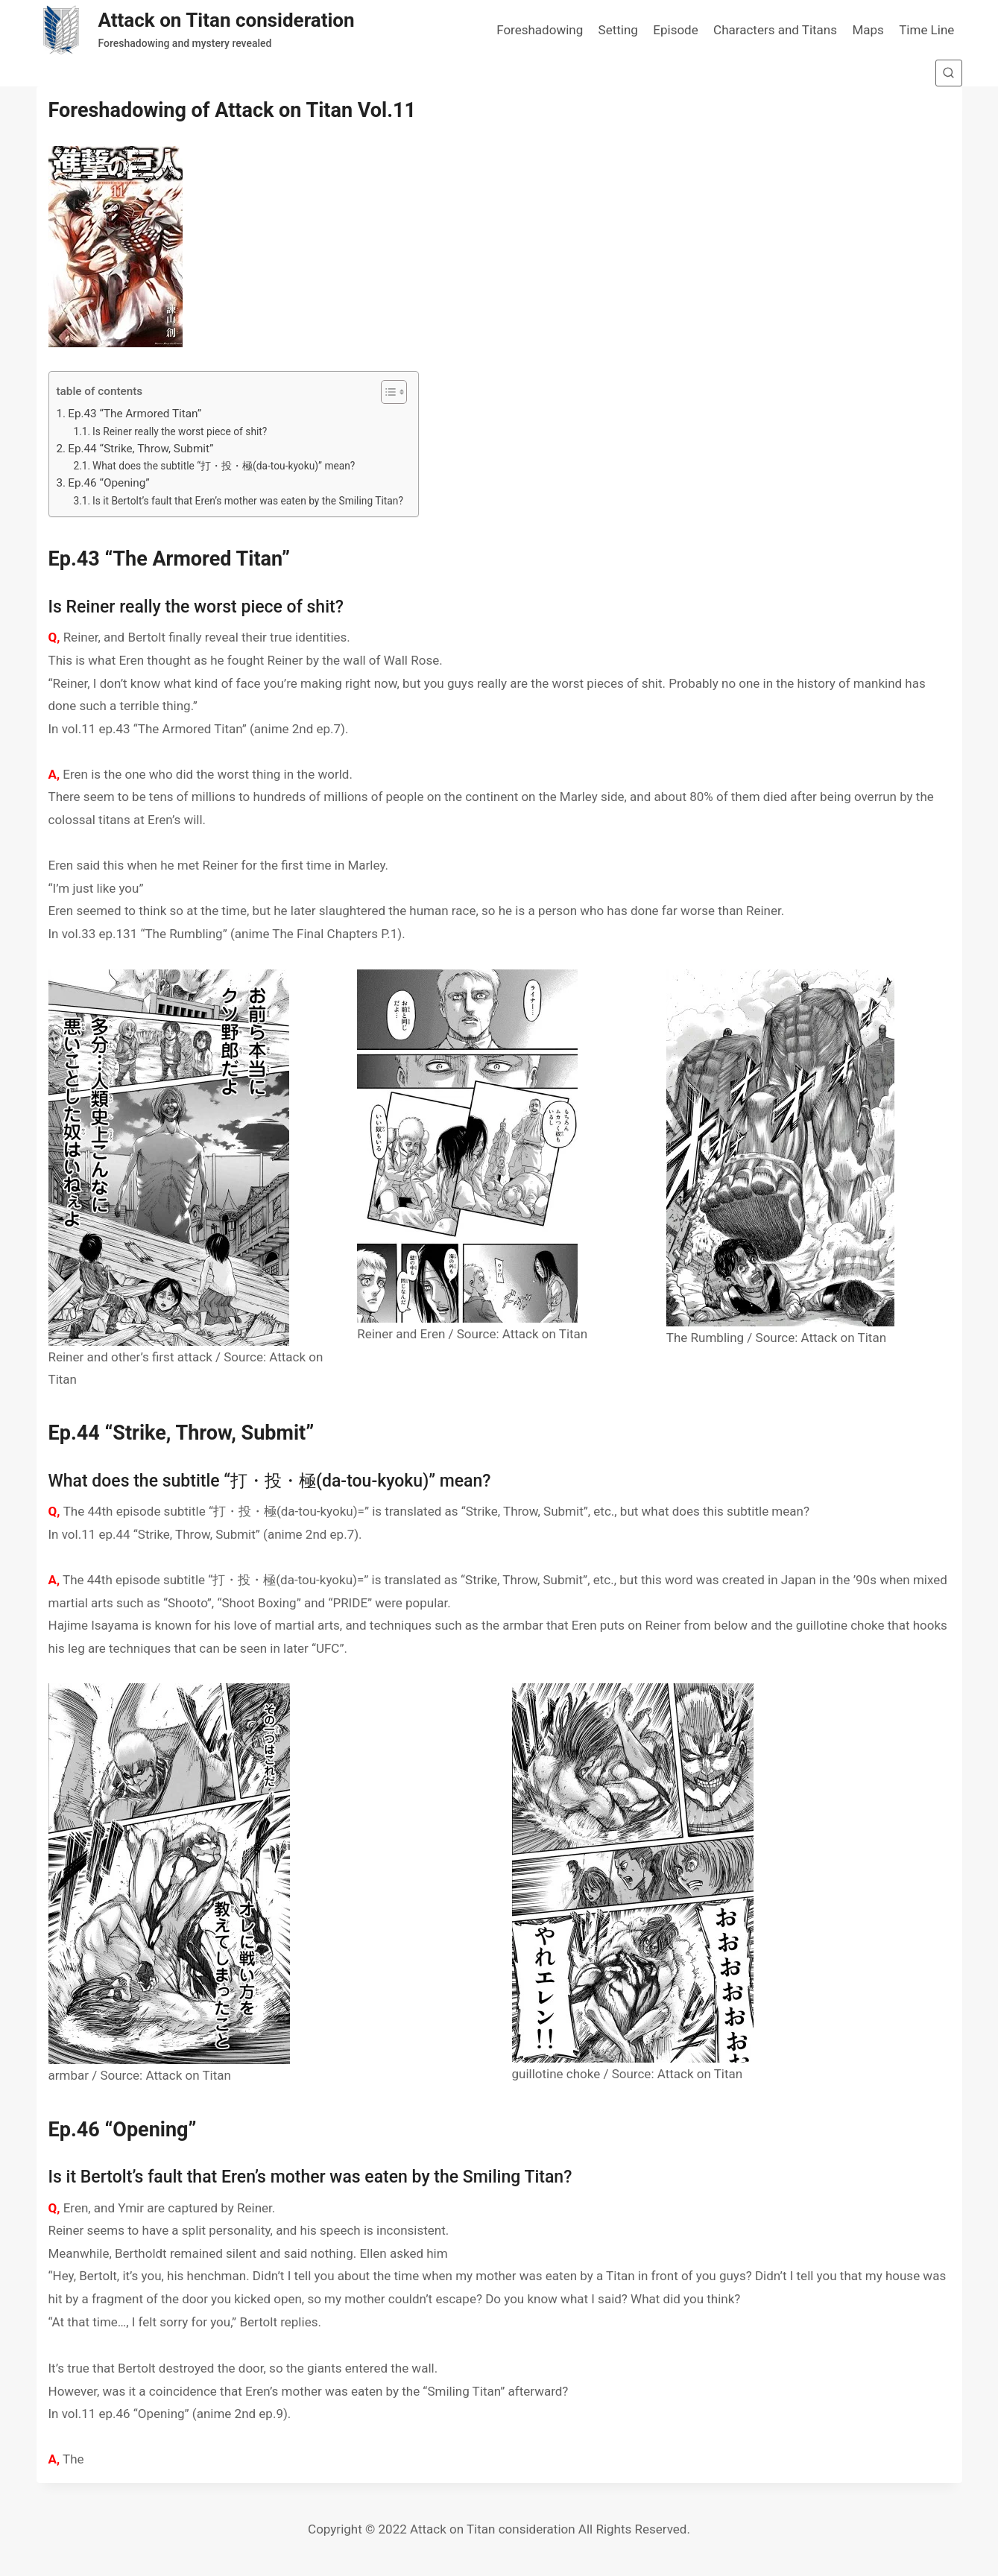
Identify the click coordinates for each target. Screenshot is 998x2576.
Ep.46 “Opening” (109, 483)
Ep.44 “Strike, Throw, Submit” (140, 448)
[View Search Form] (948, 73)
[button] (386, 392)
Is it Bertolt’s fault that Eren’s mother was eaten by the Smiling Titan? (247, 501)
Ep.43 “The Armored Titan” (134, 413)
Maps (867, 29)
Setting (618, 29)
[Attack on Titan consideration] (196, 29)
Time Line (926, 29)
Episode (675, 29)
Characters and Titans (775, 29)
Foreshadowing (539, 29)
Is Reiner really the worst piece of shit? (179, 431)
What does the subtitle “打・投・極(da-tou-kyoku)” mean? (223, 466)
